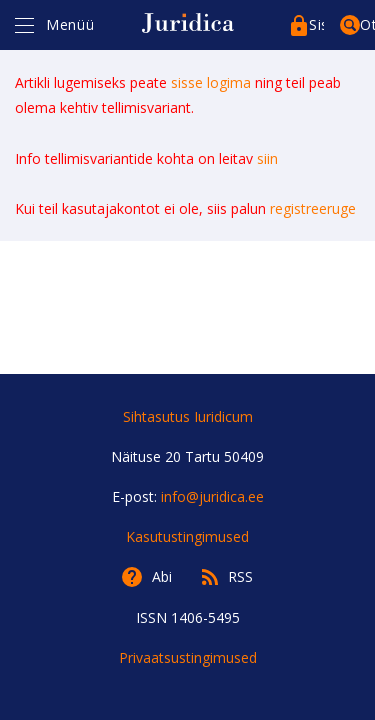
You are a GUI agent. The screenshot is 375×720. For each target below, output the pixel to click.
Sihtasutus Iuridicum (188, 416)
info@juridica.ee (212, 496)
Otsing (367, 24)
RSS (240, 576)
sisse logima (211, 82)
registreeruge (313, 208)
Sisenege (316, 24)
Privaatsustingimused (188, 657)
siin (267, 158)
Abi (162, 576)
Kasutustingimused (187, 536)
